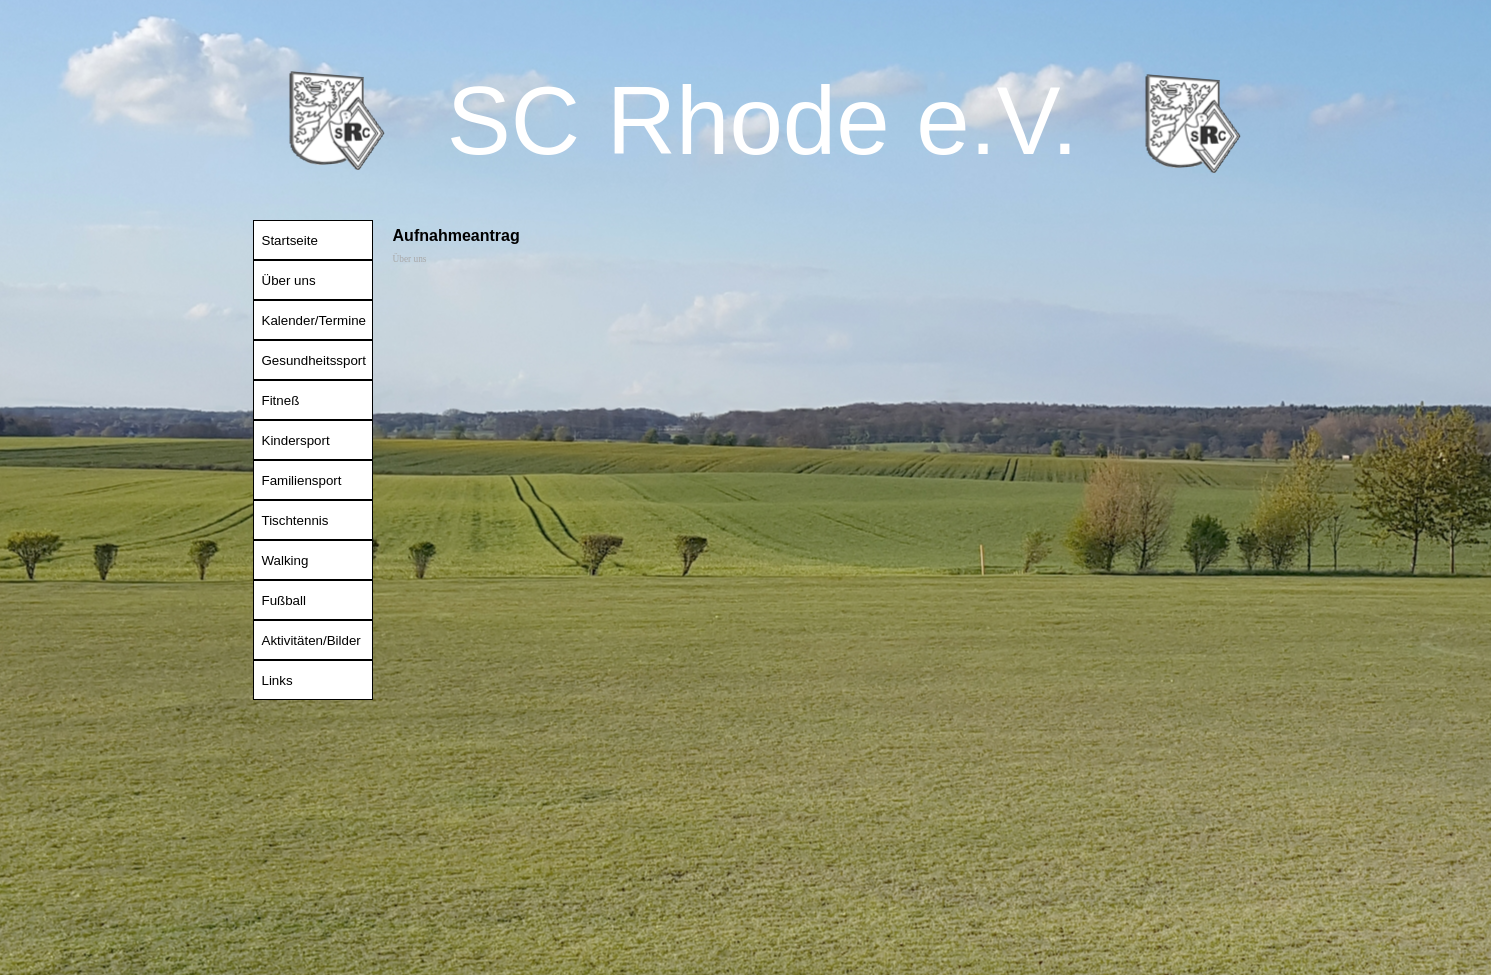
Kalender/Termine (314, 320)
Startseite (290, 240)
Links (277, 680)
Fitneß (281, 400)
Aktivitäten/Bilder (311, 640)
